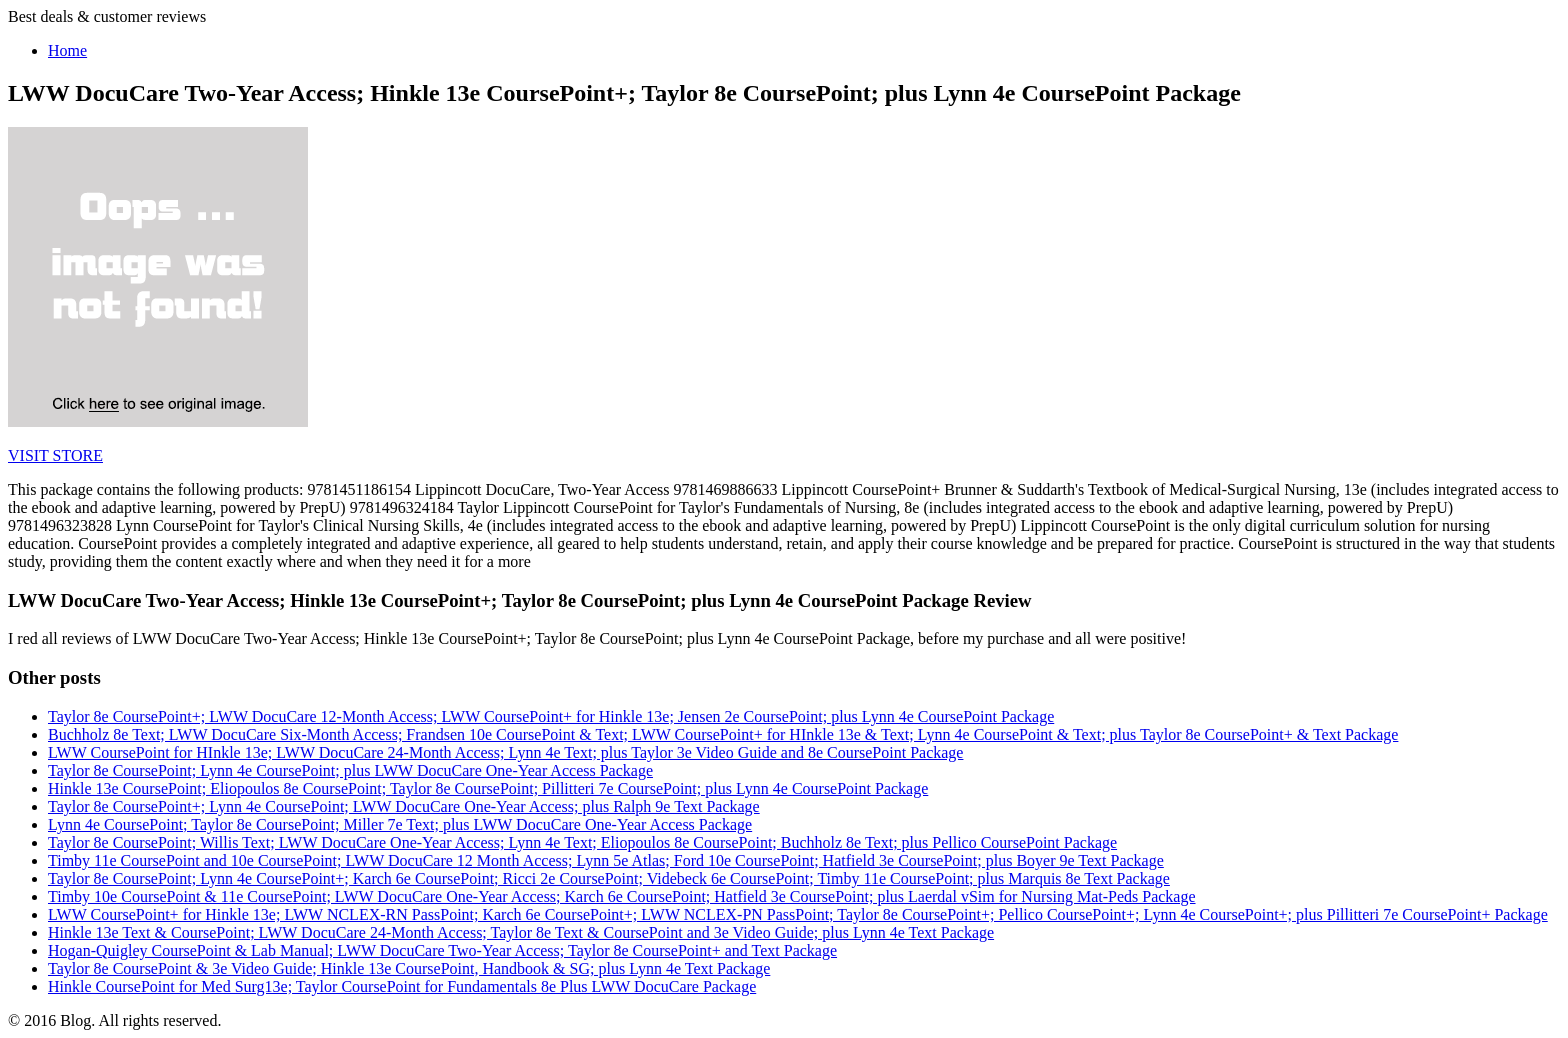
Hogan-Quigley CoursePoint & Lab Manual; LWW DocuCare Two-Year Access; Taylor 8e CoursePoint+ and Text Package (442, 950)
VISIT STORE (55, 455)
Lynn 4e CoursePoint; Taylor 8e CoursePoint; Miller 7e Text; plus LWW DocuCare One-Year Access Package (400, 824)
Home (67, 50)
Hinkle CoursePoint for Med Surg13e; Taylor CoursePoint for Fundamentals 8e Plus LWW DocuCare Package (402, 986)
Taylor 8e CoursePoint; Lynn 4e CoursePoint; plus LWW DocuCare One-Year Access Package (350, 770)
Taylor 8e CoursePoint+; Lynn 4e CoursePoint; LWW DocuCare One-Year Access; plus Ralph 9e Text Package (404, 806)
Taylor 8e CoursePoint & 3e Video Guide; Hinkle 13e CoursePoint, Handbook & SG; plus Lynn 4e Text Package (409, 968)
